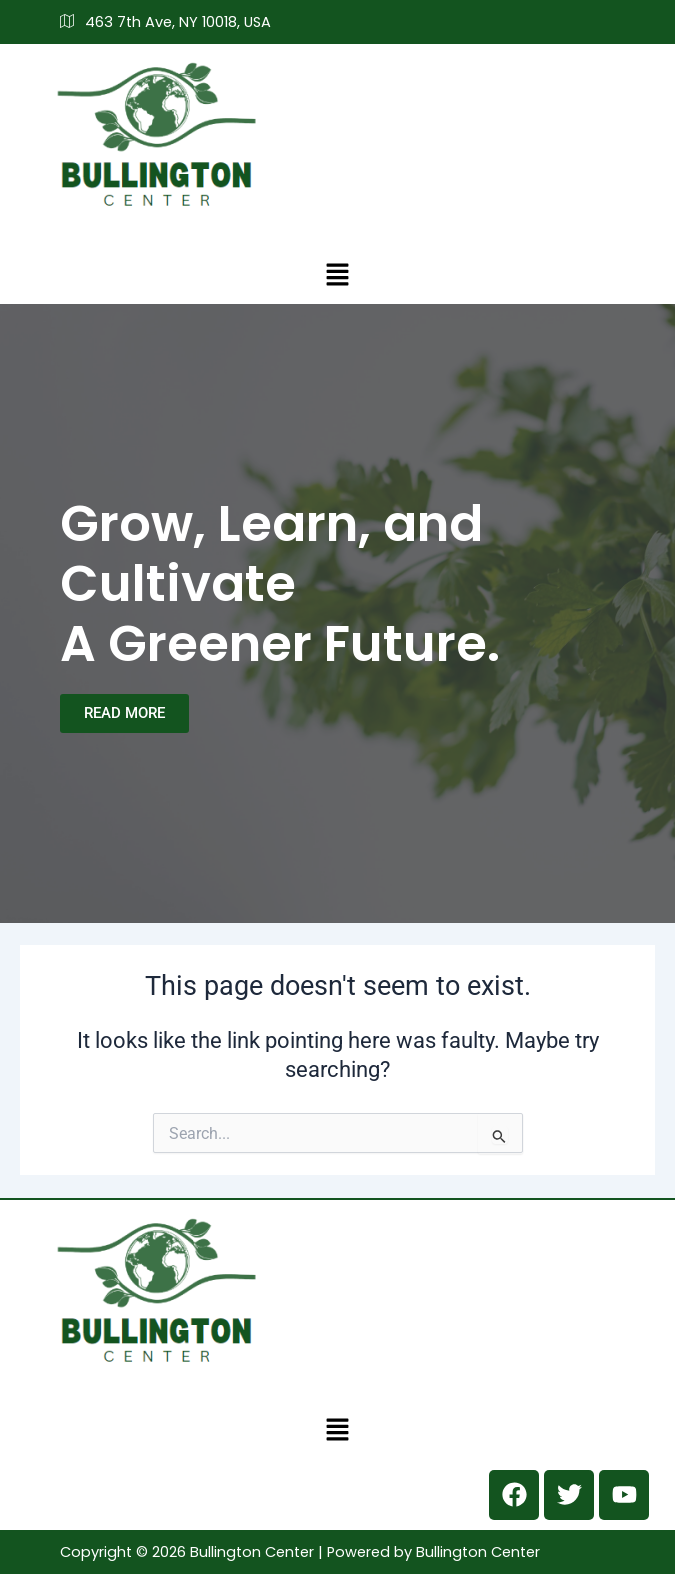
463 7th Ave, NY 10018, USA (165, 22)
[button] (337, 274)
